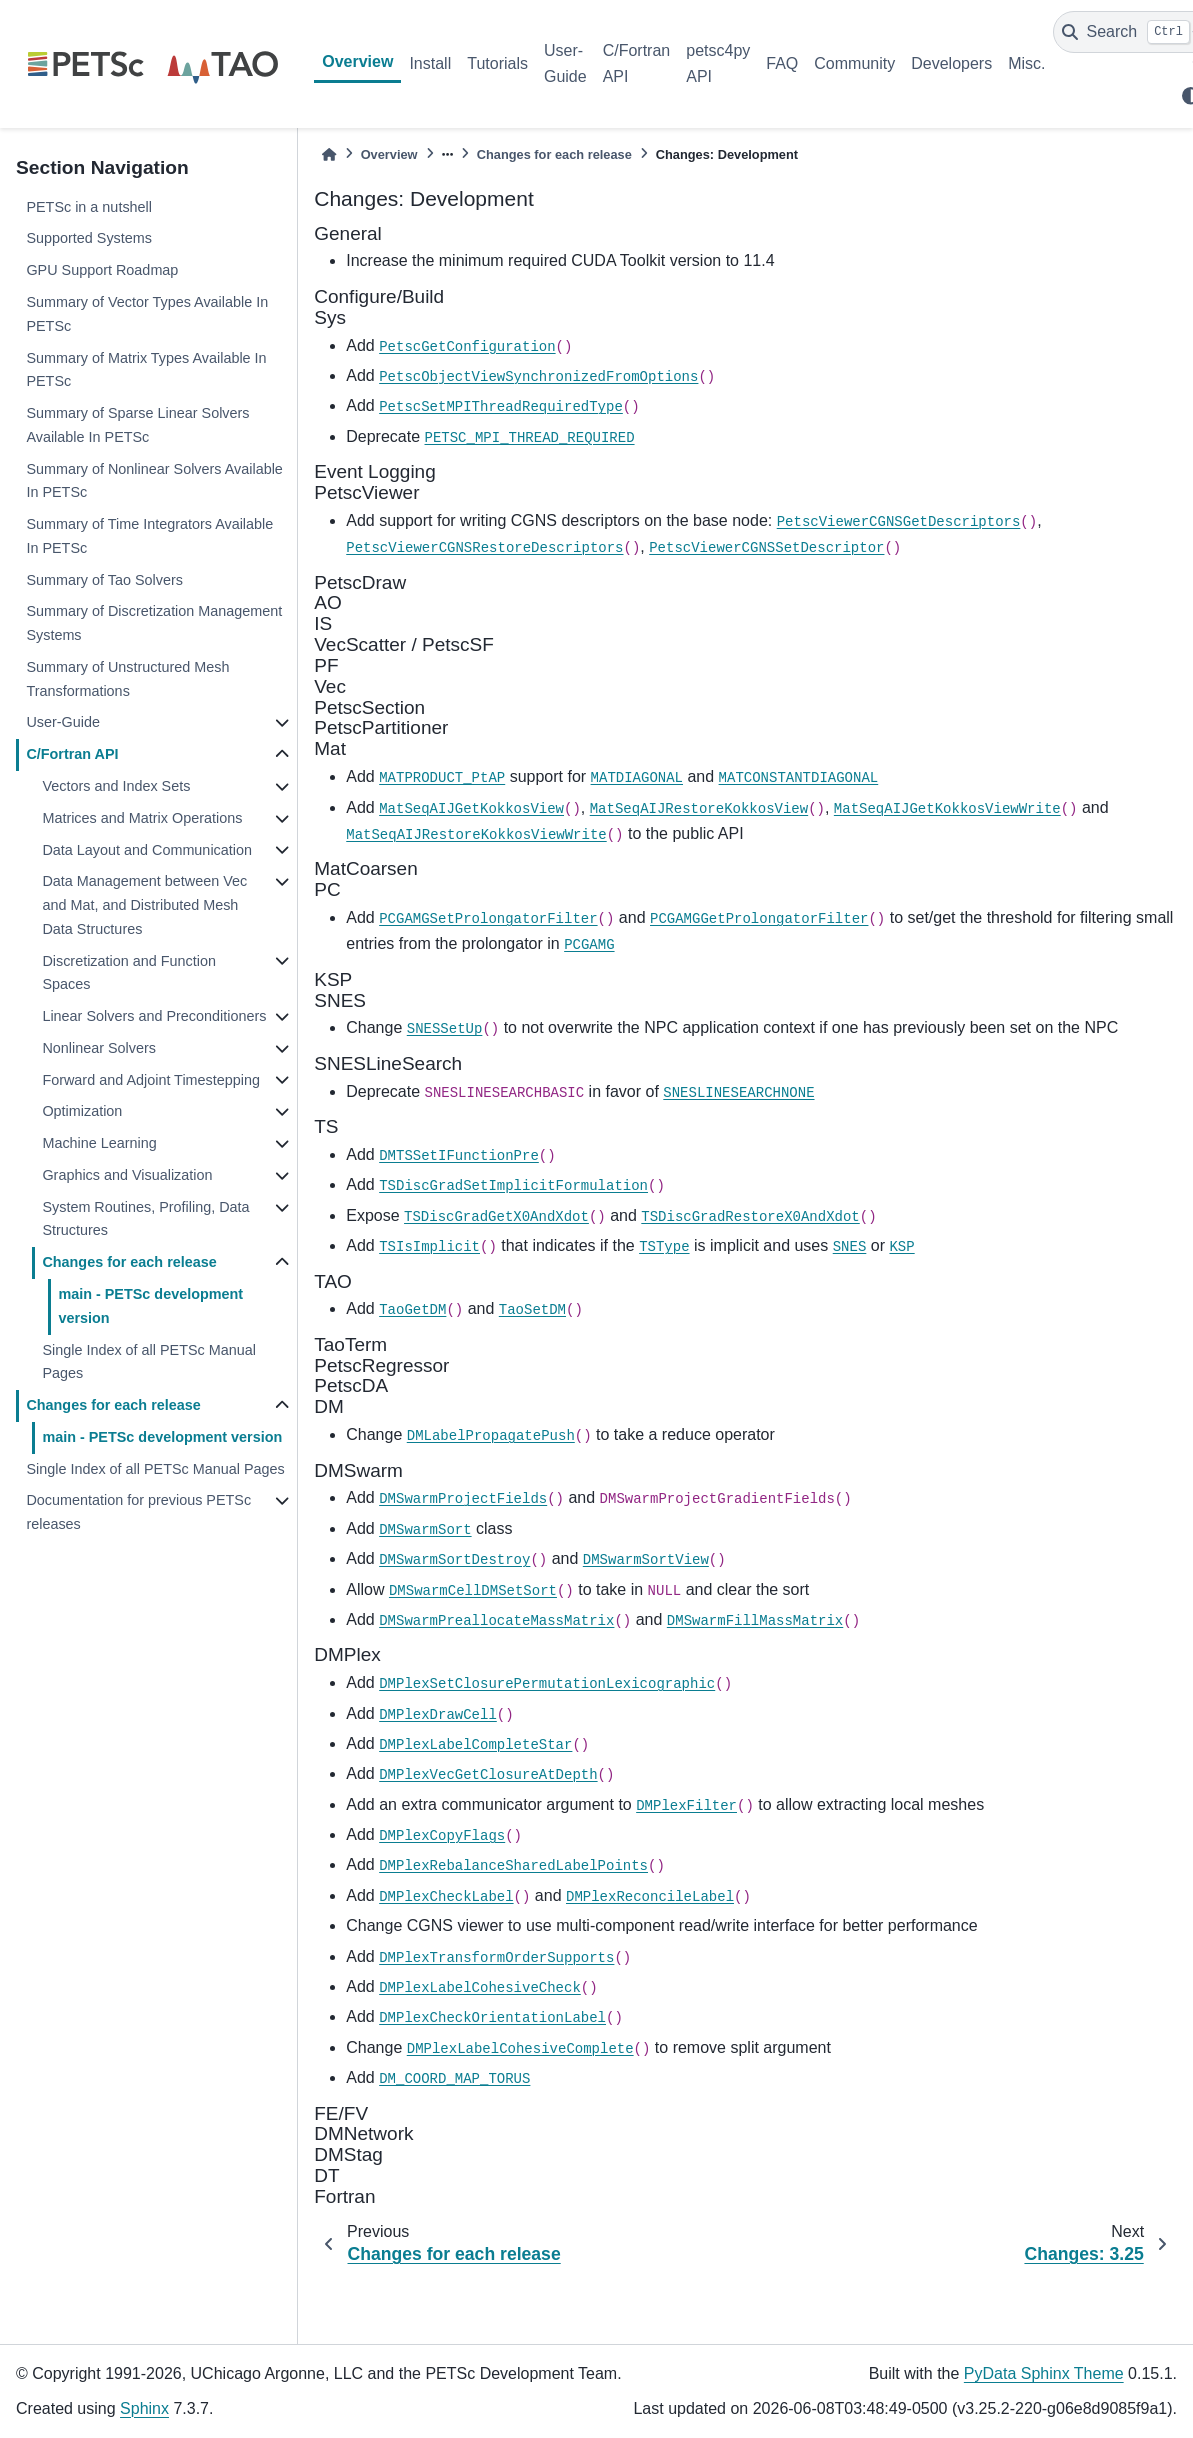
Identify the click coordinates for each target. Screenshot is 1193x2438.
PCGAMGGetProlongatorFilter (759, 919)
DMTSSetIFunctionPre (459, 1156)
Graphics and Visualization (127, 1175)
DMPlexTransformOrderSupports (496, 1958)
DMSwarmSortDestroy (454, 1560)
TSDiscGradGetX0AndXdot (496, 1217)
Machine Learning (99, 1143)
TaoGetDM (412, 1310)
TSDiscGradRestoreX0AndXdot (750, 1217)
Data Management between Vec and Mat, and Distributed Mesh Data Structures (144, 905)
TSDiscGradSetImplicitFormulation (513, 1186)
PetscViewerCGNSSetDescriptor (766, 548)
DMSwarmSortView (646, 1560)
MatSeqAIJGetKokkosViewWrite (947, 809)
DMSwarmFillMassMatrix (755, 1621)
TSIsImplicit (429, 1247)
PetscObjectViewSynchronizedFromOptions (538, 377)
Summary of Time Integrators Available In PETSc (149, 536)
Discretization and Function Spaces (129, 973)
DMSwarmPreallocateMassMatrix (496, 1621)
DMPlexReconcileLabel (650, 1897)
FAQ (782, 63)
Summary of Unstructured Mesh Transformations (127, 679)
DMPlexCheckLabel (446, 1897)
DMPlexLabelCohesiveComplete (520, 2049)
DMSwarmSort (425, 1530)
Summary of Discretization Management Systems (154, 623)
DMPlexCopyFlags (442, 1836)
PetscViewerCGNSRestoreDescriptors (484, 548)
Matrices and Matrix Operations (142, 818)
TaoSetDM (532, 1310)
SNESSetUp (445, 1029)
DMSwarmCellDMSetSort (473, 1591)
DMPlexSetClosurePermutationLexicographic (547, 1684)
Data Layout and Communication (147, 850)
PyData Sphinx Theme (1044, 2373)
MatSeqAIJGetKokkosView (471, 809)
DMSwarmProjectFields (463, 1499)
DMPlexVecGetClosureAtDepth (488, 1775)
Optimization (82, 1111)
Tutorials (497, 63)
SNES (850, 1247)
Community (854, 63)
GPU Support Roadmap (102, 270)
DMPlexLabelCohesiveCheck (480, 1988)
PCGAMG (589, 945)
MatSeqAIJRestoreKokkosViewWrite (476, 835)
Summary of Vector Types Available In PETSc (147, 314)
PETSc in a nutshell (89, 207)
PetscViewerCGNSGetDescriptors (899, 522)
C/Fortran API (637, 63)
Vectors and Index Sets (116, 786)
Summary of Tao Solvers (104, 580)
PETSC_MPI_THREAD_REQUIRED (530, 438)
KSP (901, 1247)
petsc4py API (718, 63)
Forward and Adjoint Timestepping (151, 1080)
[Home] (329, 154)
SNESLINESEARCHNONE (738, 1093)
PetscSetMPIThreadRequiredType (501, 407)
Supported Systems (89, 238)
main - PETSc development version (150, 1306)
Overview (357, 61)
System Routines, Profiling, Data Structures (145, 1219)
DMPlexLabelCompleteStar (475, 1745)
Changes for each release (129, 1262)
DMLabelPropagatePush (491, 1436)
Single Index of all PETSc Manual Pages (149, 1362)
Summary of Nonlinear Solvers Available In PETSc (154, 481)
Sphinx (144, 2408)
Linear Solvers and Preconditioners (154, 1016)
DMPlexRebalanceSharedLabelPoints (513, 1866)
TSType (664, 1247)
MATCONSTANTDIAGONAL (799, 778)
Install (430, 63)
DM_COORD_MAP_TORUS (454, 2079)
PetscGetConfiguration (467, 347)
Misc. (1026, 63)
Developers (951, 63)
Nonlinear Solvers (99, 1048)
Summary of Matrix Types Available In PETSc (146, 370)
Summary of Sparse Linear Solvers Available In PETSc (137, 425)
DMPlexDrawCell (438, 1715)
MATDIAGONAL (637, 778)
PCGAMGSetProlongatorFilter (488, 919)
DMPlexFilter (686, 1806)
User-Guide (565, 63)
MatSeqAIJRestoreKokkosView (699, 809)
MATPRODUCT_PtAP (442, 778)
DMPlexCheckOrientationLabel (492, 2018)
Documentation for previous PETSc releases (138, 1512)
